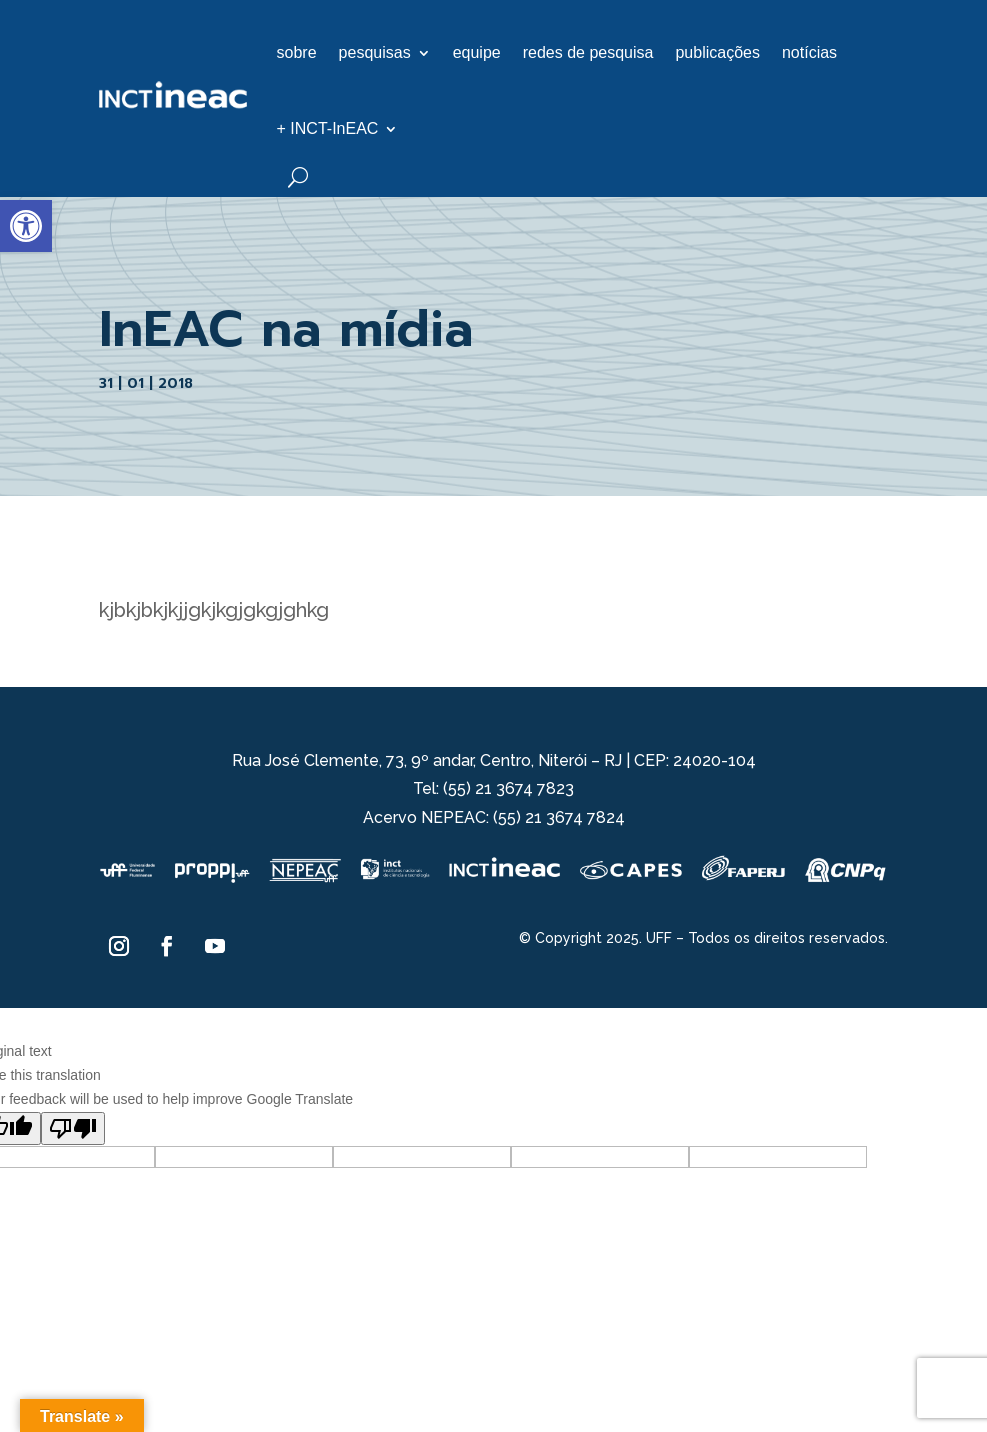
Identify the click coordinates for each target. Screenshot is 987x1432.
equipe (477, 52)
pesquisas (375, 52)
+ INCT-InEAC (328, 128)
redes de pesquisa (588, 52)
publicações (717, 52)
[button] (26, 226)
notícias (809, 52)
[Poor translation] (73, 1128)
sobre (297, 52)
